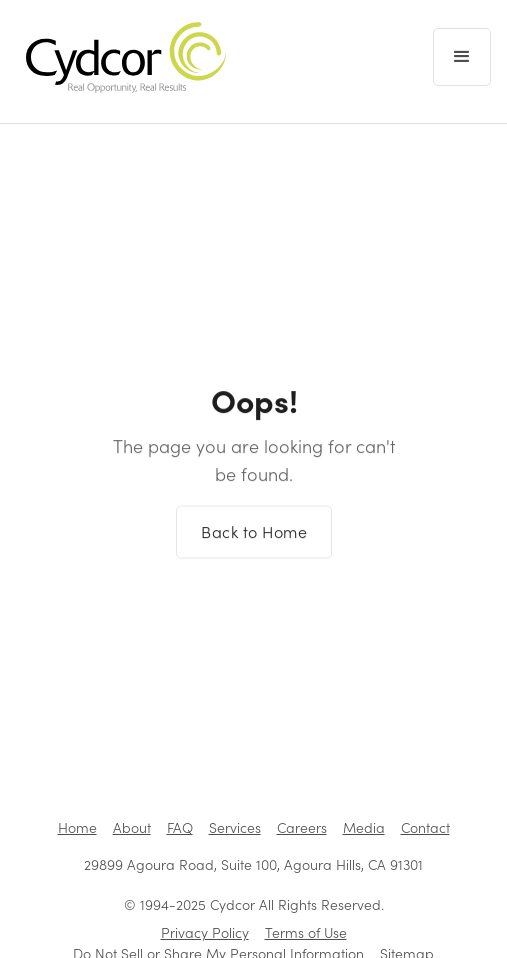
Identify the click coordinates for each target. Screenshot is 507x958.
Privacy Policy (205, 932)
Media (364, 827)
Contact (425, 827)
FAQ (180, 827)
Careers (302, 827)
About (132, 827)
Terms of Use (306, 932)
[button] (462, 57)
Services (235, 827)
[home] (121, 57)
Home (77, 827)
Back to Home (254, 540)
